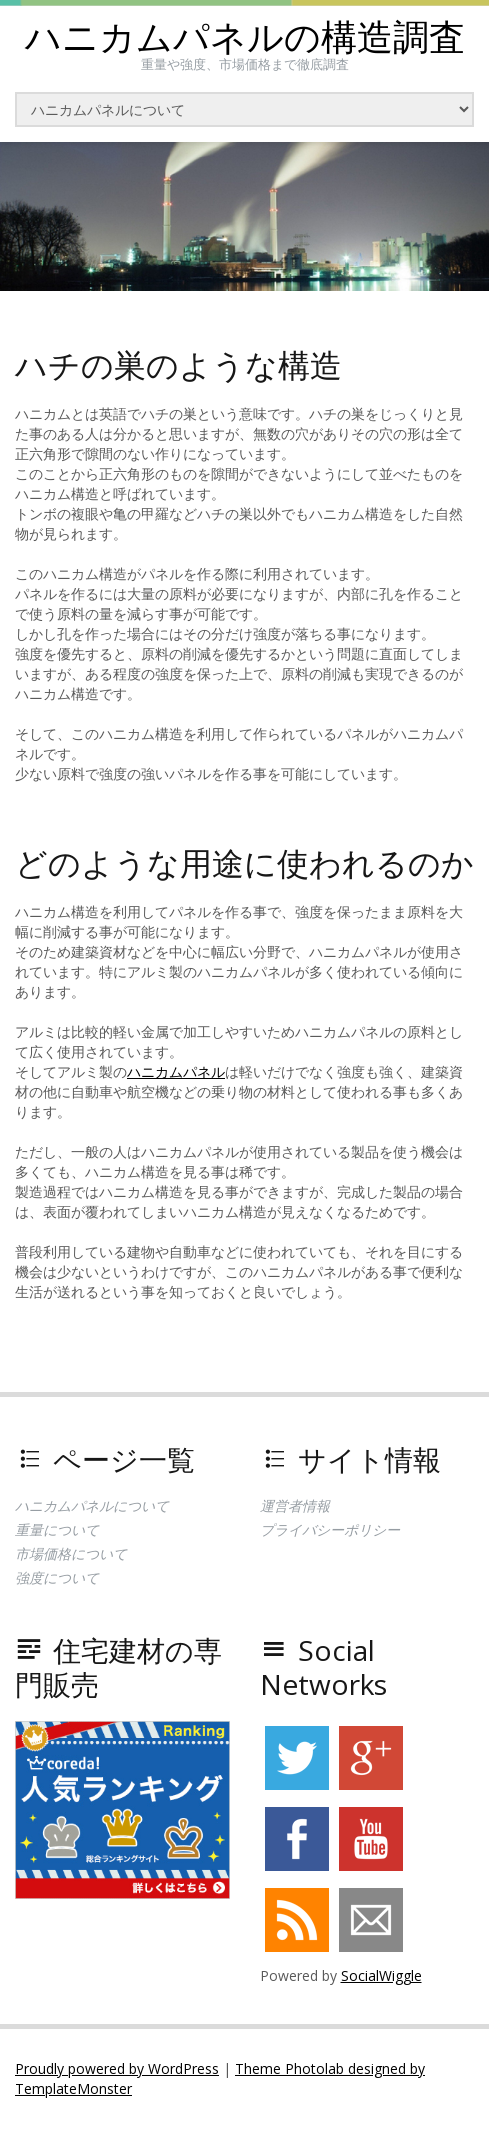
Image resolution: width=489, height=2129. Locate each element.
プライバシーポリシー (330, 1529)
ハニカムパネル (176, 1071)
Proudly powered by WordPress (117, 2068)
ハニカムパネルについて (92, 1505)
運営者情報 (295, 1505)
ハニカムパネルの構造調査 (245, 37)
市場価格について (71, 1553)
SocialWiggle (381, 1975)
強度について (57, 1577)
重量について (57, 1529)
